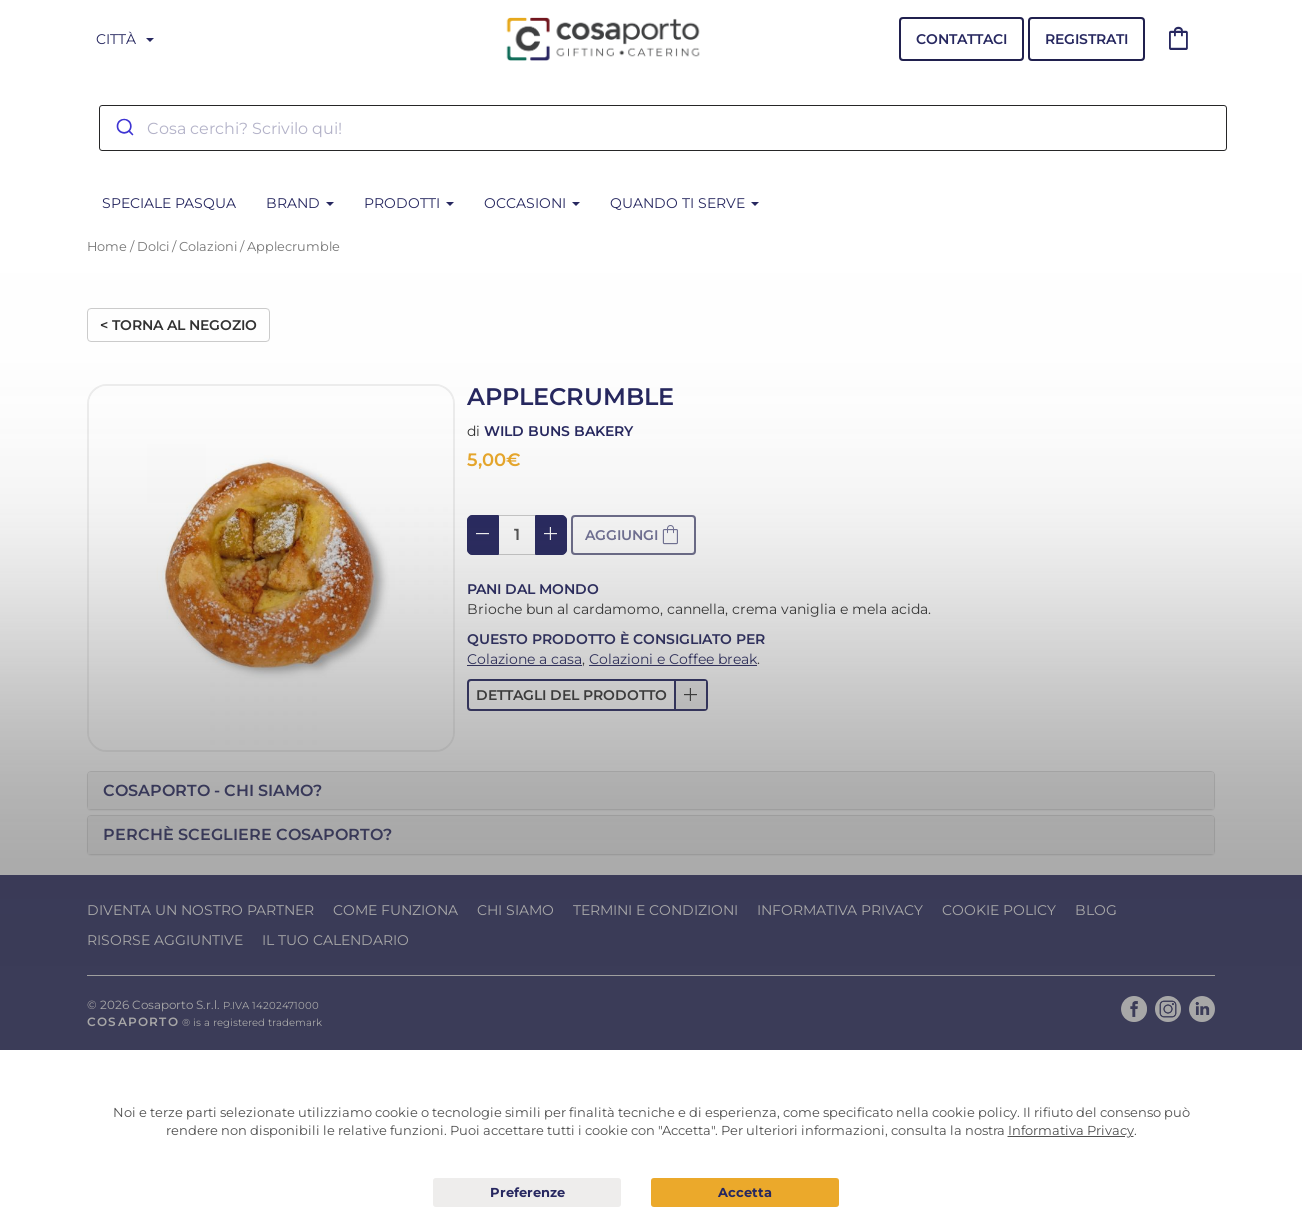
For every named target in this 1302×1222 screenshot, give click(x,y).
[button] (587, 695)
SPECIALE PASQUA (169, 203)
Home (107, 246)
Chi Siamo (515, 910)
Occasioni (532, 203)
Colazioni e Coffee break (673, 659)
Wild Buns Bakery (558, 431)
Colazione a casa (524, 659)
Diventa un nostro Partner (200, 910)
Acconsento (745, 1192)
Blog (1096, 910)
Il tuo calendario (335, 940)
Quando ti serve (684, 203)
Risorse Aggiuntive (165, 940)
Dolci (153, 246)
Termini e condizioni (655, 910)
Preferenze (527, 1193)
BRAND (300, 203)
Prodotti (409, 203)
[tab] (651, 791)
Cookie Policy (999, 910)
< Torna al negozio (178, 325)
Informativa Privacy (840, 910)
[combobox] (663, 128)
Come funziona (395, 910)
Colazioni (208, 246)
